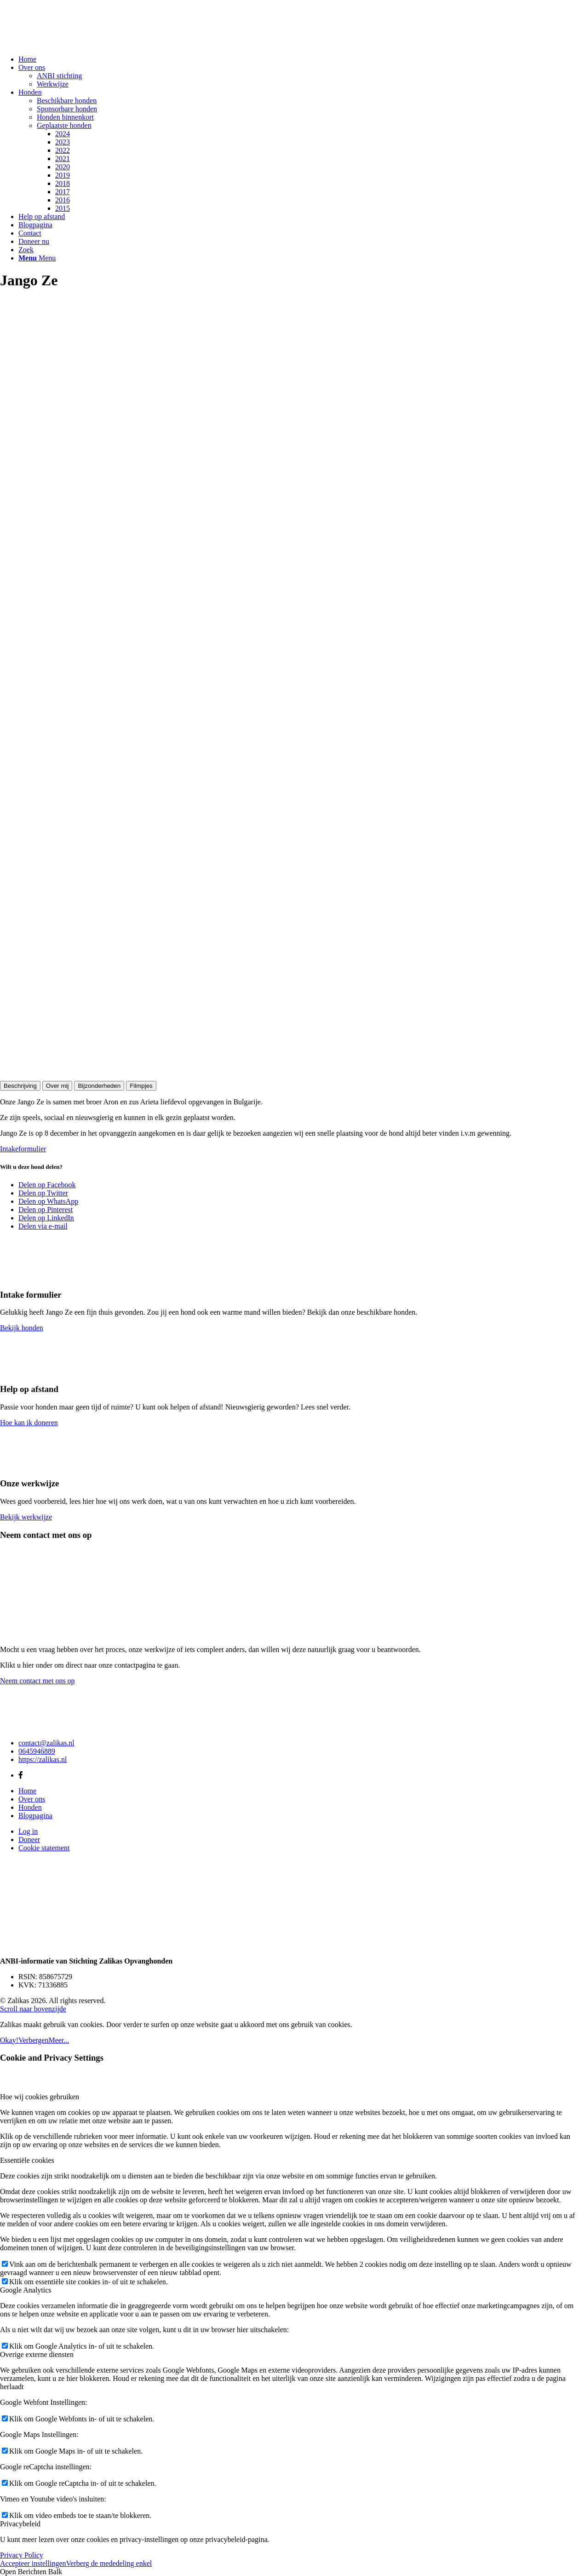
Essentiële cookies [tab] (27, 2160)
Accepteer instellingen (33, 2563)
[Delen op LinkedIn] (46, 1218)
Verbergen (33, 2040)
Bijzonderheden (99, 1085)
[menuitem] (298, 59)
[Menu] (37, 258)
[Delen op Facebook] (46, 1185)
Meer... (58, 2040)
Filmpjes (141, 1085)
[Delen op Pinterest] (45, 1209)
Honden (30, 1807)
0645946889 (36, 1751)
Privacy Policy (21, 2555)
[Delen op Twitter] (43, 1193)
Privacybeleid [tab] (20, 2524)
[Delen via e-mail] (43, 1226)
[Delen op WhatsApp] (48, 1201)
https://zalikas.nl (42, 1759)
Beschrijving (20, 1085)
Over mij (57, 1085)
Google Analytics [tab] (26, 2290)
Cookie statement (44, 1848)
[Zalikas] (69, 43)
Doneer (29, 1839)
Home (27, 1791)
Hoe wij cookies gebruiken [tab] (39, 2097)
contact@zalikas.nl (46, 1743)
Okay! (9, 2040)
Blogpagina (35, 1815)
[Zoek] (26, 250)
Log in (28, 1831)
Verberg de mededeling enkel (109, 2563)
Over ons (31, 1799)
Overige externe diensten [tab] (37, 2354)
